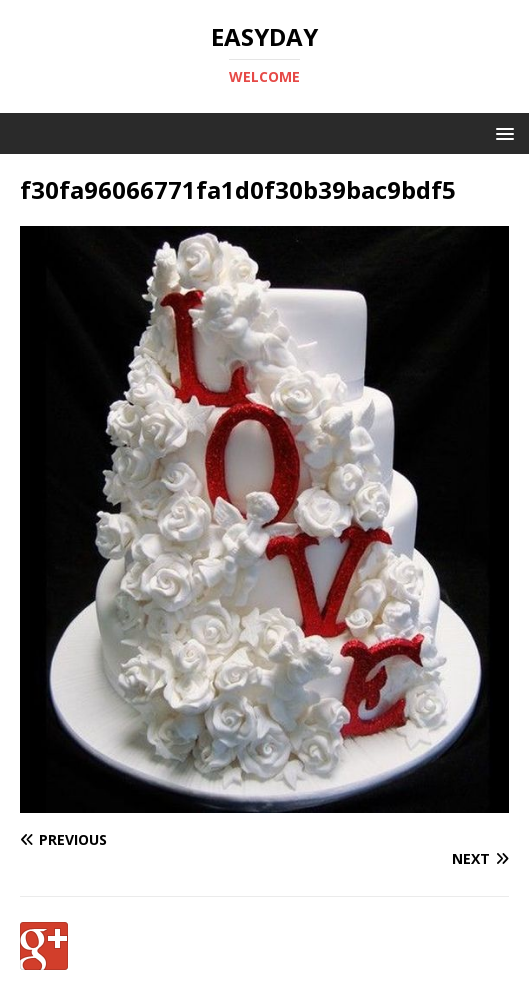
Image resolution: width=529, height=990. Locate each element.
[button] (501, 132)
